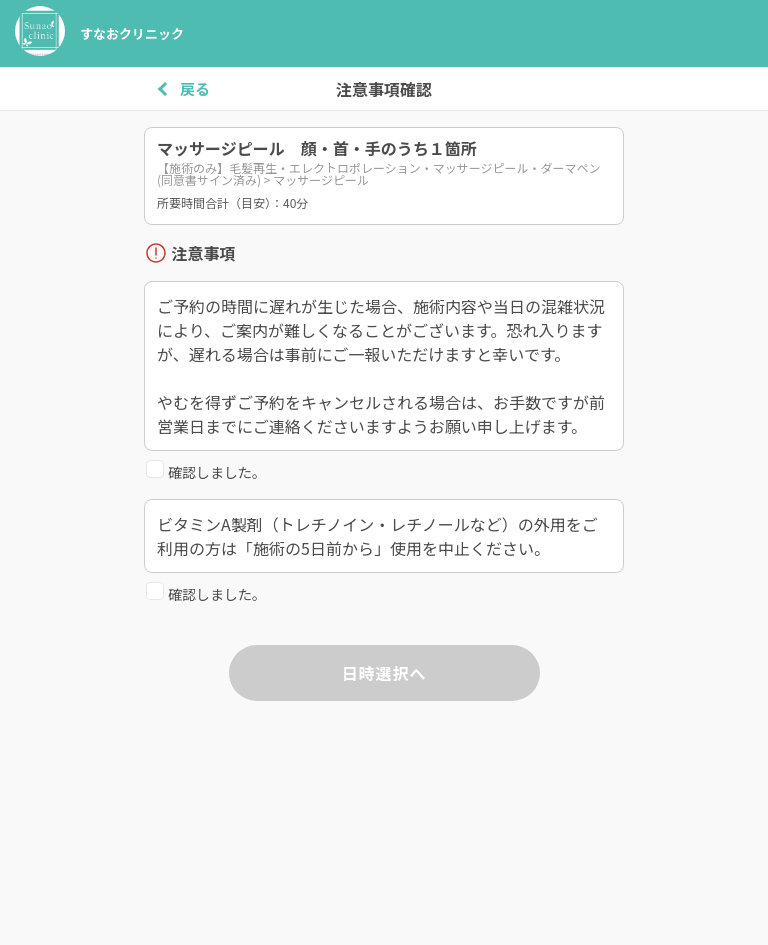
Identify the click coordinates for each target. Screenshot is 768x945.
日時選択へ (383, 673)
